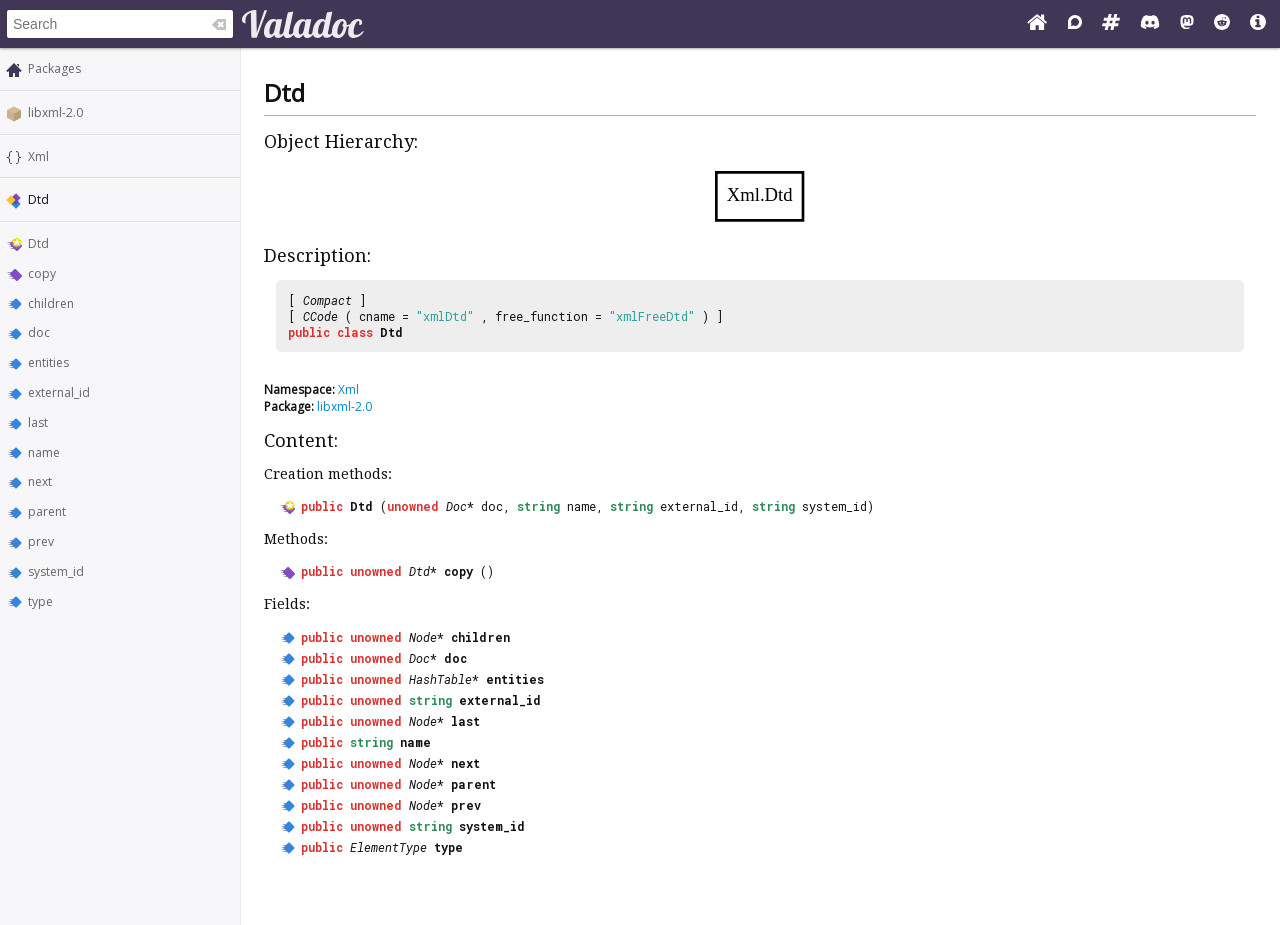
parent (47, 511)
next (40, 481)
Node (423, 637)
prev (41, 541)
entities (48, 362)
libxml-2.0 (55, 112)
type (40, 601)
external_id (59, 392)
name (44, 452)
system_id (56, 571)
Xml (38, 156)
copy (42, 273)
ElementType (388, 847)
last (38, 422)
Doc (456, 506)
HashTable (440, 679)
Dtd (38, 243)
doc (39, 332)
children (51, 303)
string (538, 506)
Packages (54, 68)
